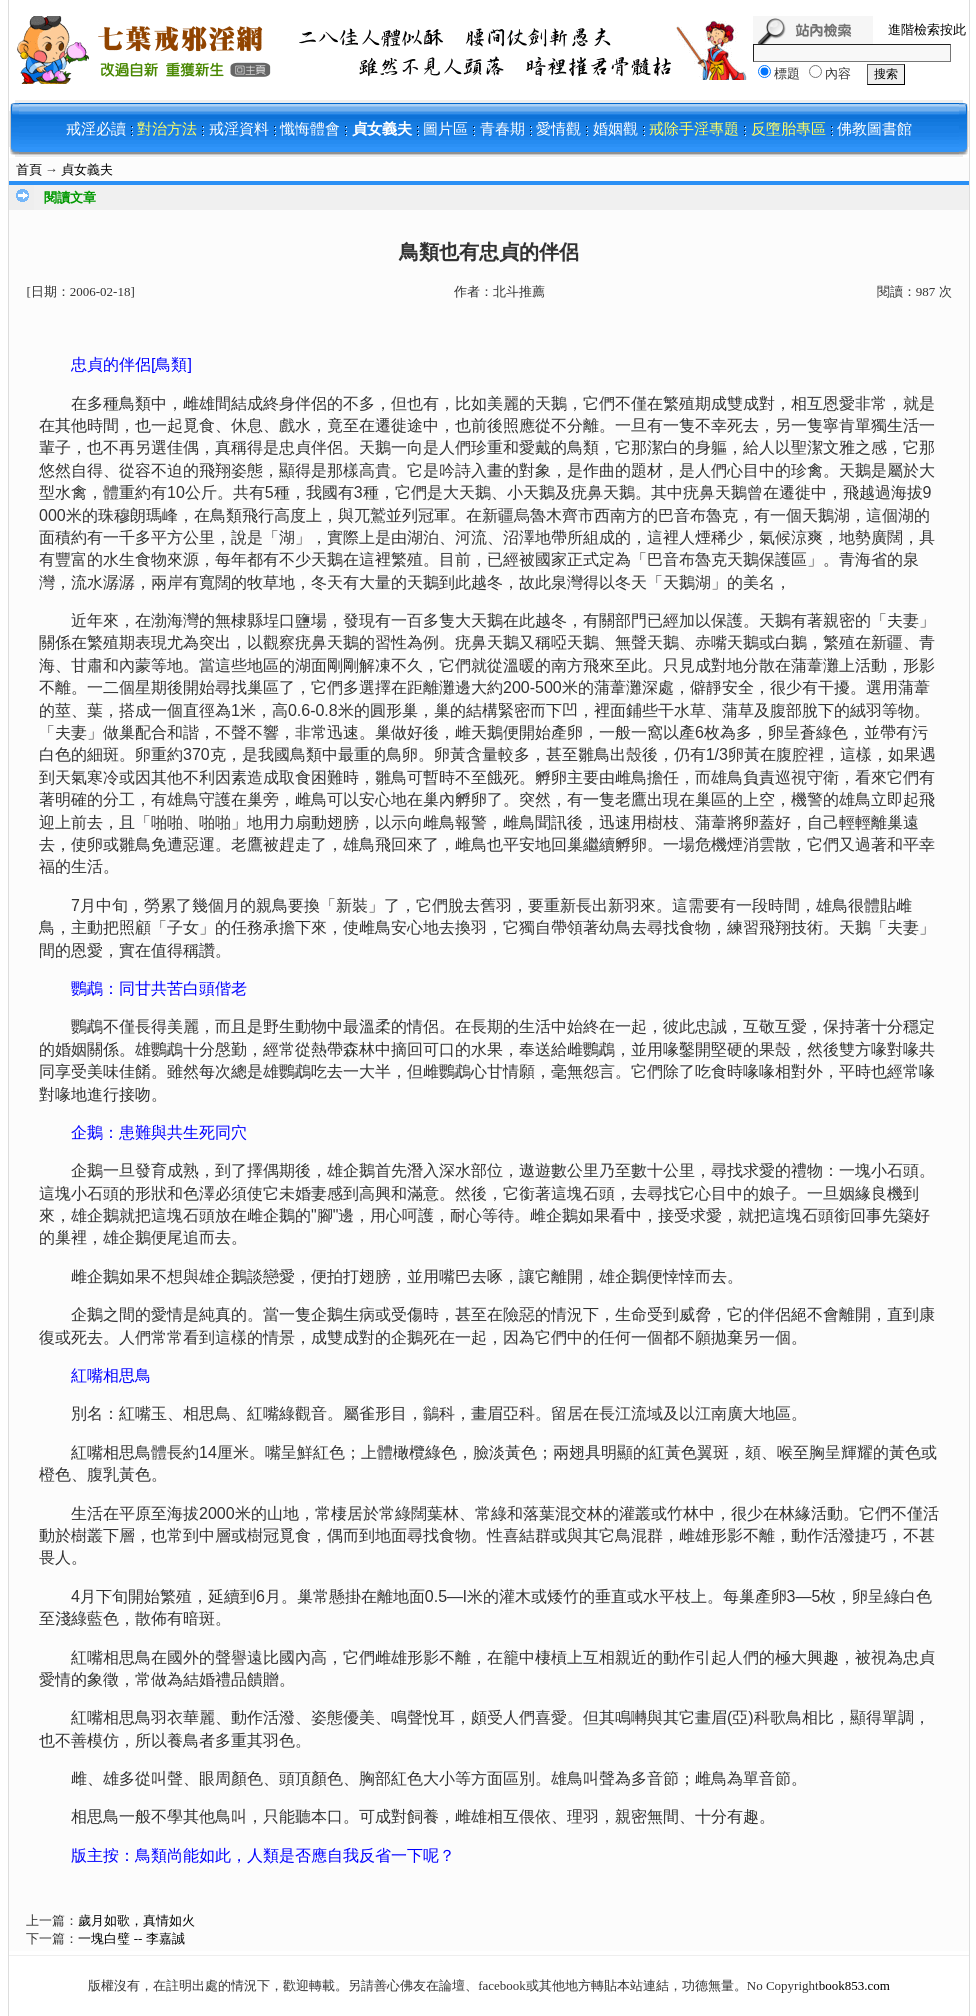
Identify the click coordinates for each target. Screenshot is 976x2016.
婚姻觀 (615, 129)
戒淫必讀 (96, 129)
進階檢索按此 (927, 29)
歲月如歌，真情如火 (136, 1920)
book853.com (854, 1985)
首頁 (29, 169)
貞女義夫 (382, 129)
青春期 (502, 129)
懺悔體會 (310, 129)
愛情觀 (558, 129)
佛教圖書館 (874, 129)
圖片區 (445, 129)
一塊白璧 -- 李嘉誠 (131, 1938)
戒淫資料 (239, 129)
